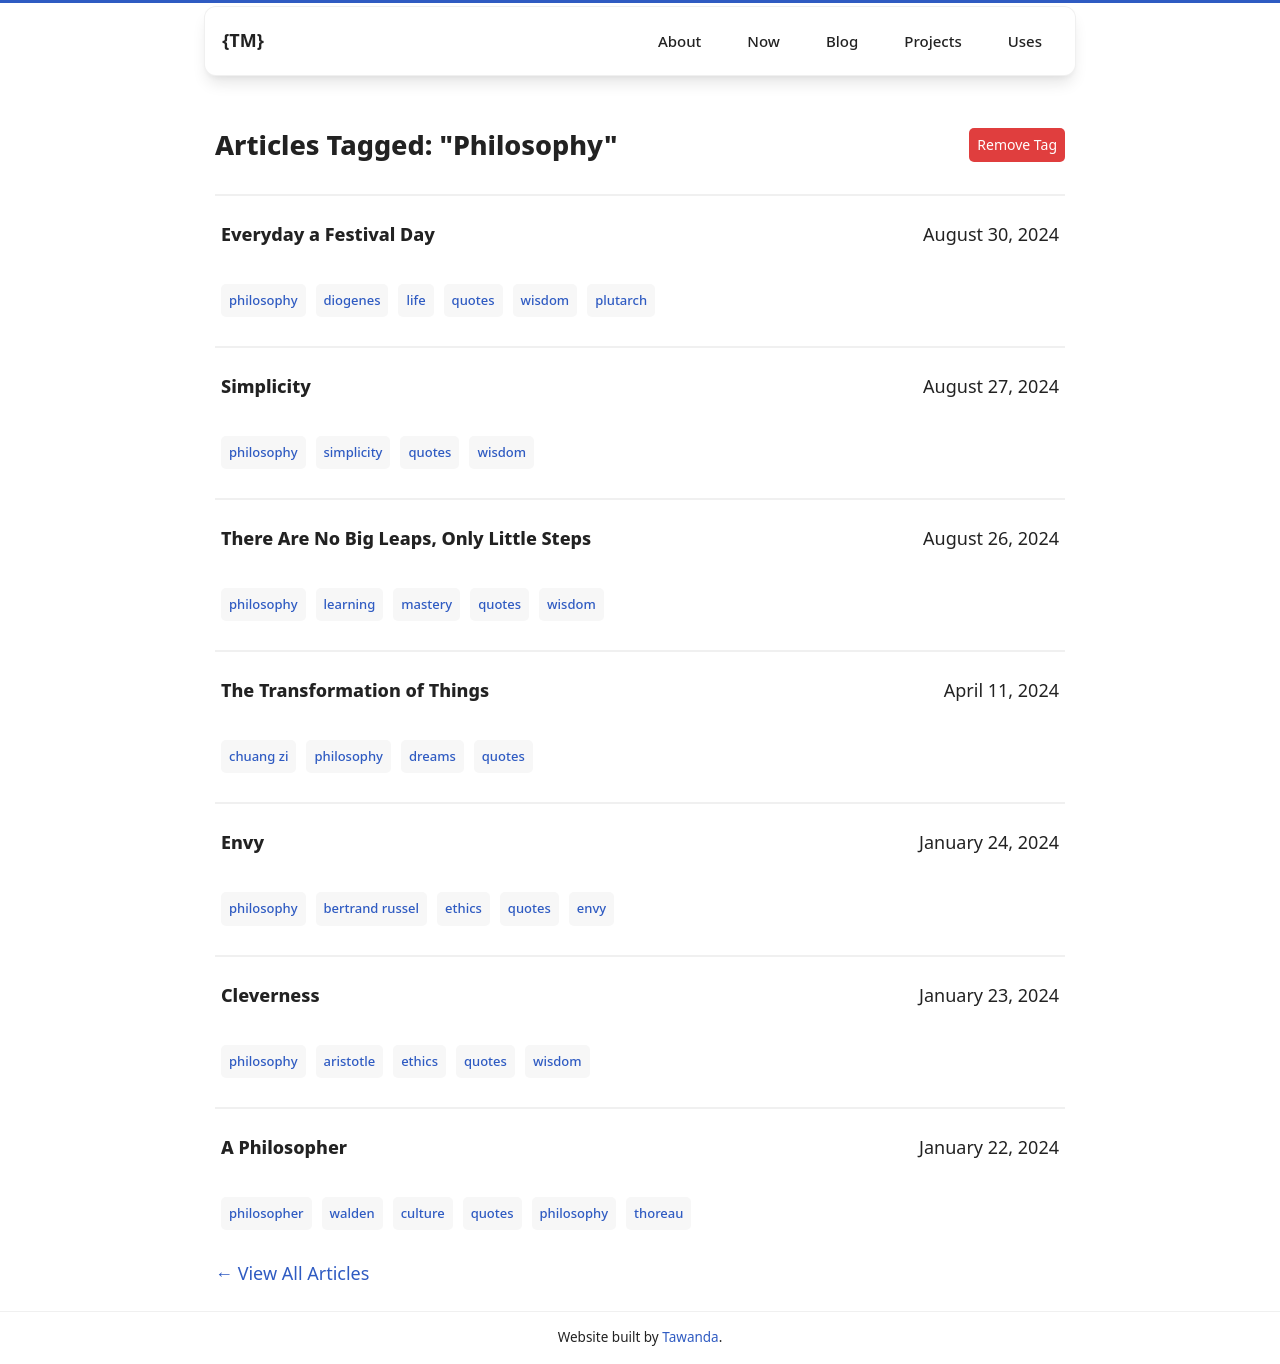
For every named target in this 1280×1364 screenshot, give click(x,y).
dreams (432, 756)
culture (423, 1213)
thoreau (658, 1213)
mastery (426, 604)
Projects (932, 41)
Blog (842, 41)
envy (591, 908)
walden (352, 1213)
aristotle (350, 1061)
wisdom (545, 300)
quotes (473, 300)
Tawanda (690, 1337)
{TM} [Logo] (243, 40)
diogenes (352, 300)
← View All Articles (292, 1273)
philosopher (266, 1213)
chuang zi (258, 756)
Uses (1025, 41)
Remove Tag (1017, 144)
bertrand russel (372, 908)
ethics (463, 908)
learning (350, 604)
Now (763, 41)
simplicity (353, 452)
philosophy (263, 300)
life (415, 300)
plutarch (621, 300)
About (679, 41)
